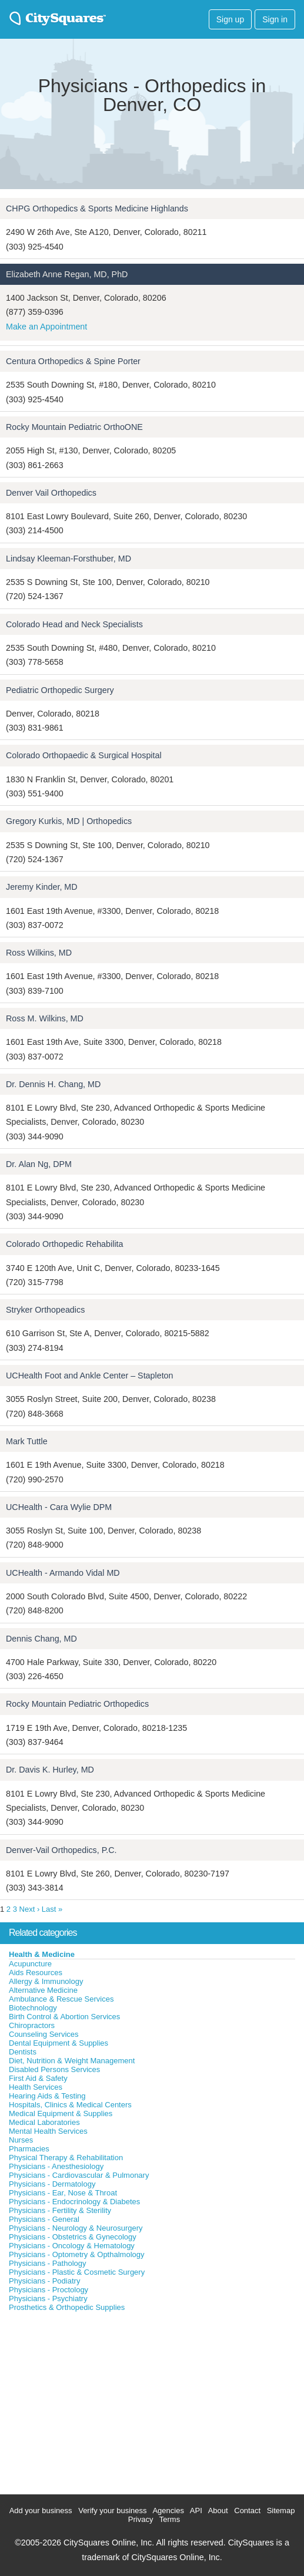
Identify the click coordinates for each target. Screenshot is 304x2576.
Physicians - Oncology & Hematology (72, 2245)
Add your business (40, 2510)
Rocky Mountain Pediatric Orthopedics (77, 1704)
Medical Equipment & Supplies (60, 2113)
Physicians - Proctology (48, 2289)
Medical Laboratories (44, 2122)
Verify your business (112, 2510)
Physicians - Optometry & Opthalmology (76, 2254)
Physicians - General (44, 2219)
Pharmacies (29, 2148)
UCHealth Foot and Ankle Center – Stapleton (89, 1375)
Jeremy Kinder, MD (42, 887)
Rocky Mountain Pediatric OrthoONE (74, 427)
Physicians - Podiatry (44, 2280)
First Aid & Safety (38, 2078)
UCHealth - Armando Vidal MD (63, 1573)
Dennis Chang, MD (41, 1638)
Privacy (140, 2519)
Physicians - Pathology (47, 2263)
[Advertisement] (88, 2400)
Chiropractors (32, 2025)
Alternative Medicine (43, 1990)
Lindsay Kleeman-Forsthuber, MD (68, 558)
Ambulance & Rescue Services (61, 1999)
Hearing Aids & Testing (47, 2095)
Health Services (35, 2087)
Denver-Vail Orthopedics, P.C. (61, 1850)
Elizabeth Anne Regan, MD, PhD (67, 274)
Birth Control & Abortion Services (64, 2016)
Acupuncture (30, 1963)
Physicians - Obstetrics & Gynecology (72, 2236)
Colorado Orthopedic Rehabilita (64, 1244)
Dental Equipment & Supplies (58, 2043)
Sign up (230, 19)
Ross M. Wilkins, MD (44, 1018)
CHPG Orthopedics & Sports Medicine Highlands (97, 208)
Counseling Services (44, 2034)
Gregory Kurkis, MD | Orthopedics (69, 821)
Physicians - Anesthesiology (56, 2166)
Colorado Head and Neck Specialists (74, 624)
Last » (52, 1909)
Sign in (275, 19)
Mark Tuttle (27, 1441)
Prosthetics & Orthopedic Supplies (67, 2307)
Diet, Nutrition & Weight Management (72, 2060)
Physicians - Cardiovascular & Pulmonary (79, 2175)
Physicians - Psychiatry (48, 2298)
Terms (169, 2519)
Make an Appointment (46, 326)
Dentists (22, 2051)
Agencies (167, 2510)
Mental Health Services (48, 2131)
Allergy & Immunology (46, 1981)
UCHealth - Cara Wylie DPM (59, 1507)
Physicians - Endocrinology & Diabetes (74, 2201)
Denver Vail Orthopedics (51, 492)
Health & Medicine (42, 1954)
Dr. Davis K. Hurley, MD (50, 1769)
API (196, 2510)
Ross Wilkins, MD (39, 952)
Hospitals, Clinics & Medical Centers (70, 2104)
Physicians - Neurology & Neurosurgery (76, 2228)
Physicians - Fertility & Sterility (60, 2210)
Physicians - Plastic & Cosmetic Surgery (77, 2272)
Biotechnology (33, 2007)
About (218, 2510)
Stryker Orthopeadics (45, 1309)
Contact (247, 2510)
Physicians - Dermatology (52, 2184)
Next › (29, 1909)
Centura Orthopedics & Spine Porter (73, 361)
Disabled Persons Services (54, 2069)
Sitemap (281, 2510)
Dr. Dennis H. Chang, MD (53, 1084)
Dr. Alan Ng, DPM (39, 1164)
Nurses (21, 2140)
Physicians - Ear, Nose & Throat (63, 2192)
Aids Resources (35, 1972)
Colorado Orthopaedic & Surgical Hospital (84, 755)
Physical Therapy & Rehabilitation (66, 2157)
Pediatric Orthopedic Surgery (60, 690)
